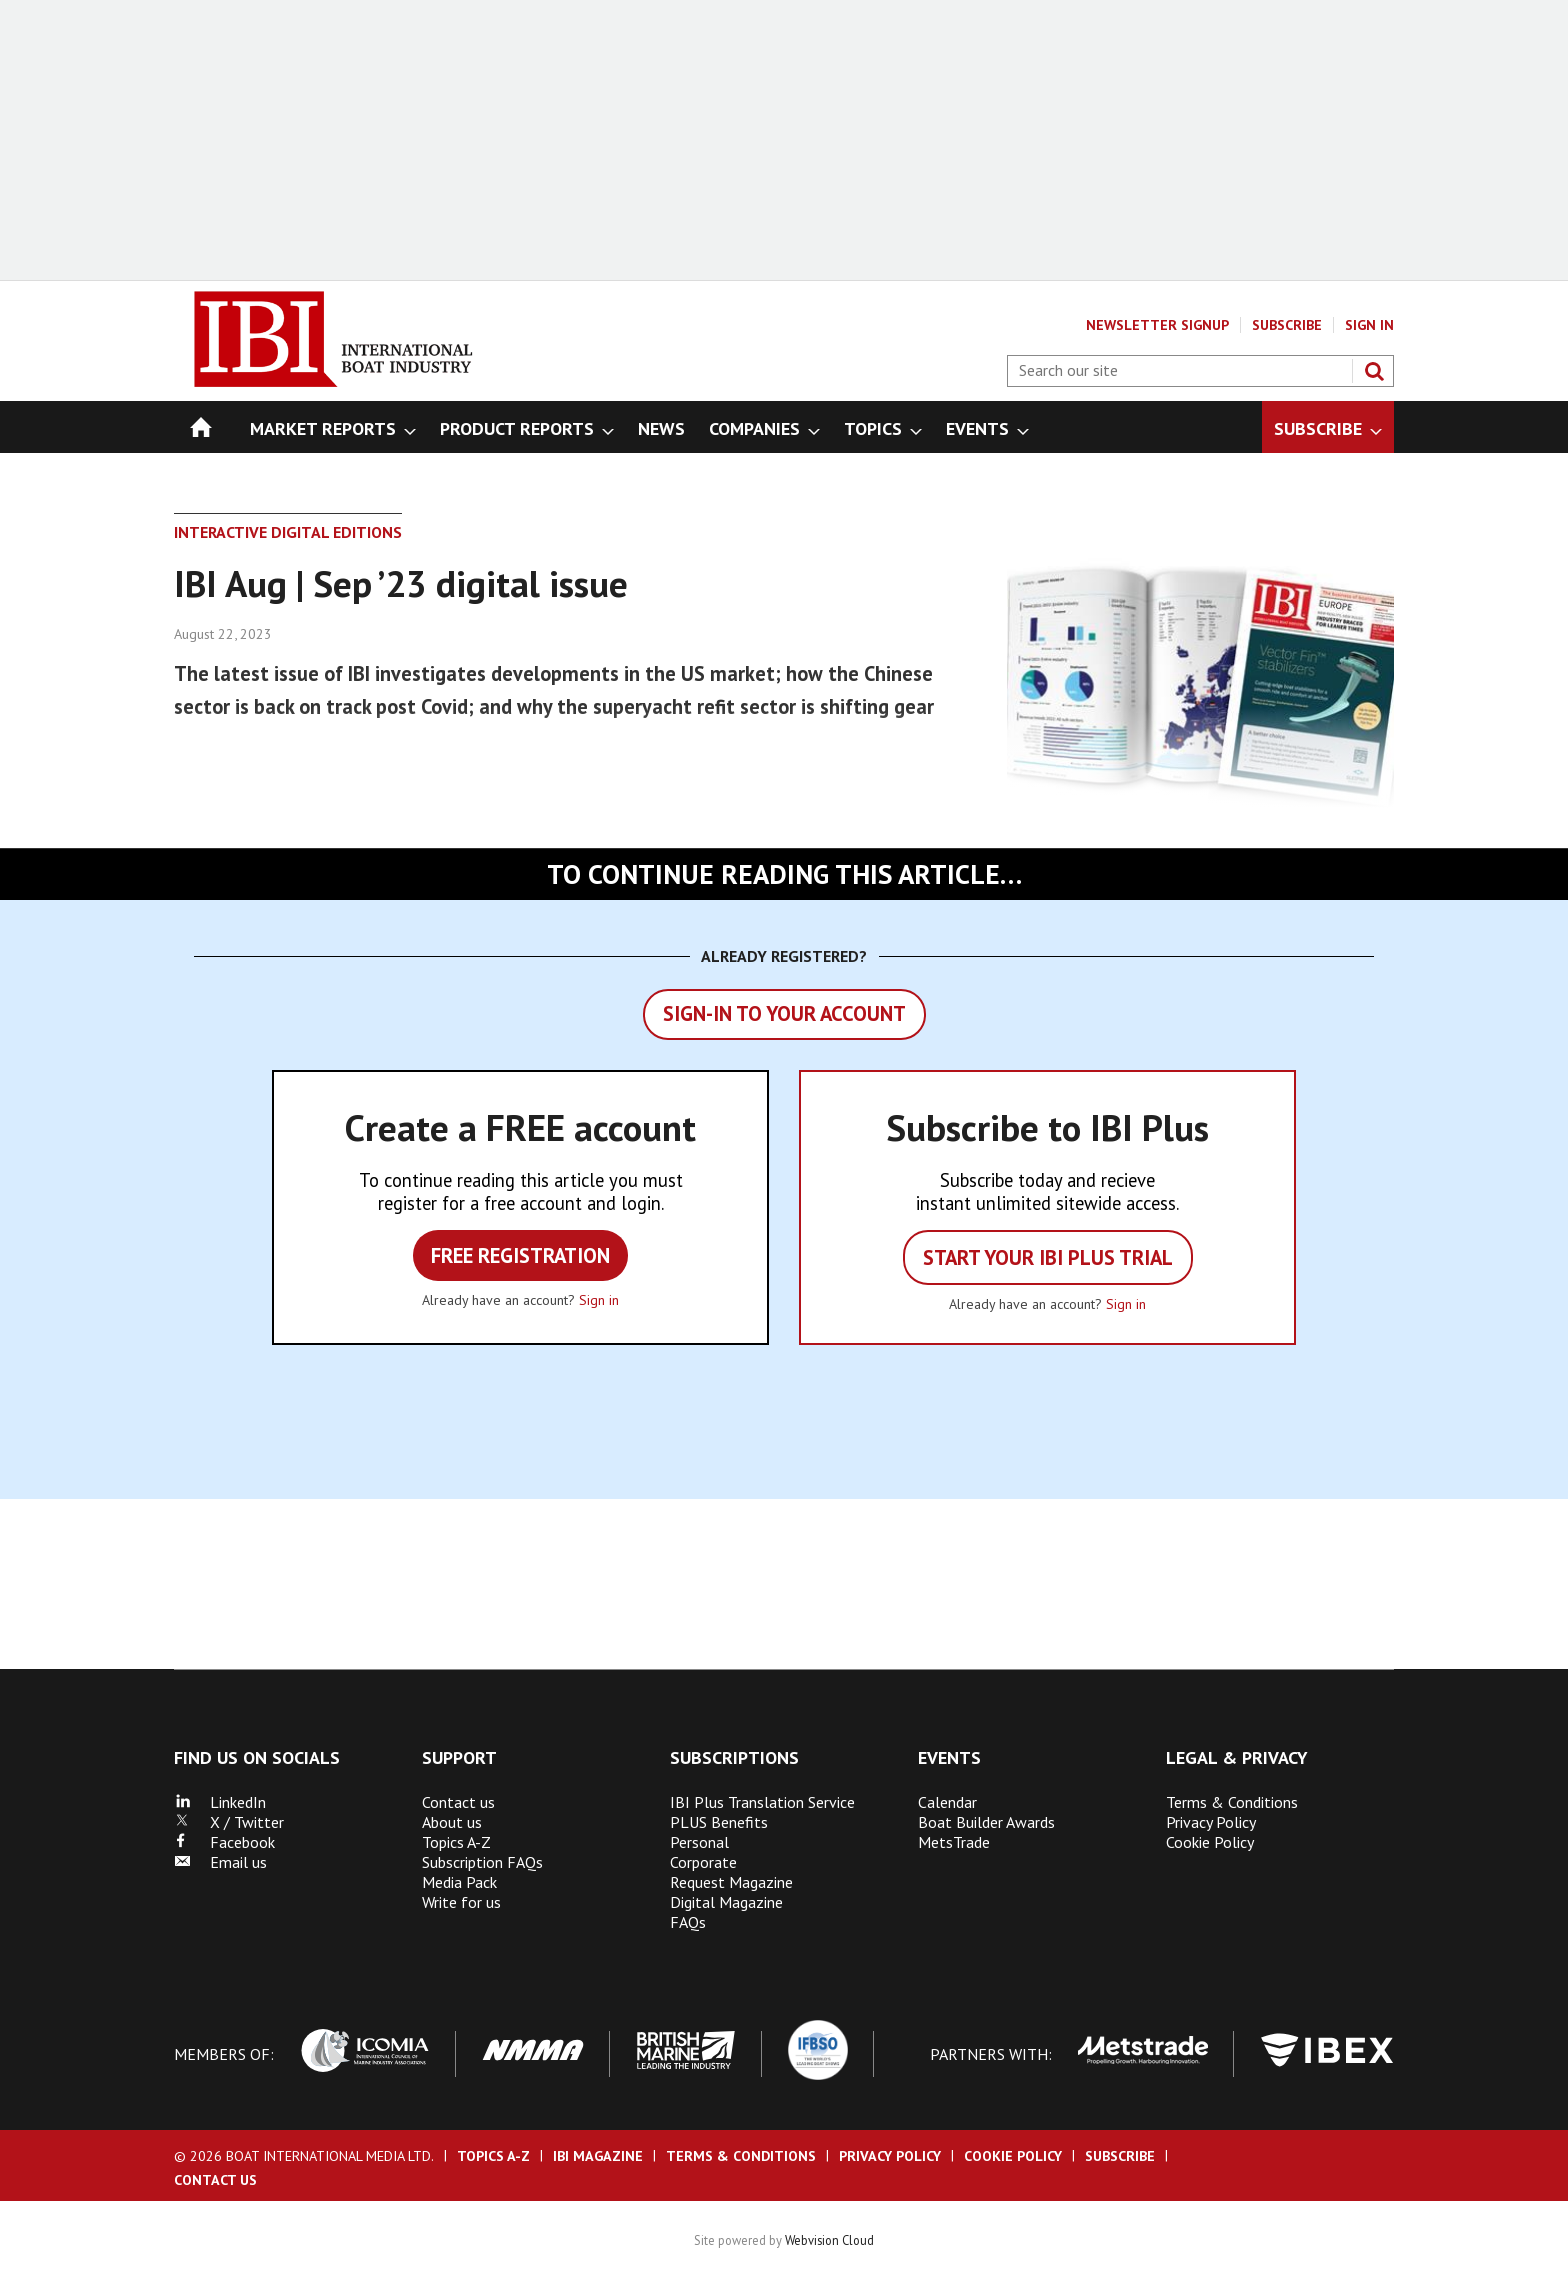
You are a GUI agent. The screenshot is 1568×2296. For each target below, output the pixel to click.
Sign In (1369, 325)
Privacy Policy (1211, 1822)
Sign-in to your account (784, 1013)
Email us (220, 1862)
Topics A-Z (456, 1842)
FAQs (688, 1922)
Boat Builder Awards (986, 1822)
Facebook (224, 1842)
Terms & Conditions (1232, 1802)
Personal (699, 1842)
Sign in (599, 1300)
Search (1374, 371)
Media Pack (459, 1882)
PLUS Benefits (719, 1822)
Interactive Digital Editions (288, 532)
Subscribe (1287, 325)
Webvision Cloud (829, 2240)
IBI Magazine (598, 2156)
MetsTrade (954, 1842)
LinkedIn (220, 1802)
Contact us (458, 1802)
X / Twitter (229, 1822)
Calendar (947, 1802)
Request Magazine (731, 1882)
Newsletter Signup (1157, 325)
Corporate (703, 1862)
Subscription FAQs (482, 1862)
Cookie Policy (1210, 1842)
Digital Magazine (726, 1902)
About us (452, 1822)
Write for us (461, 1902)
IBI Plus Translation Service (762, 1802)
